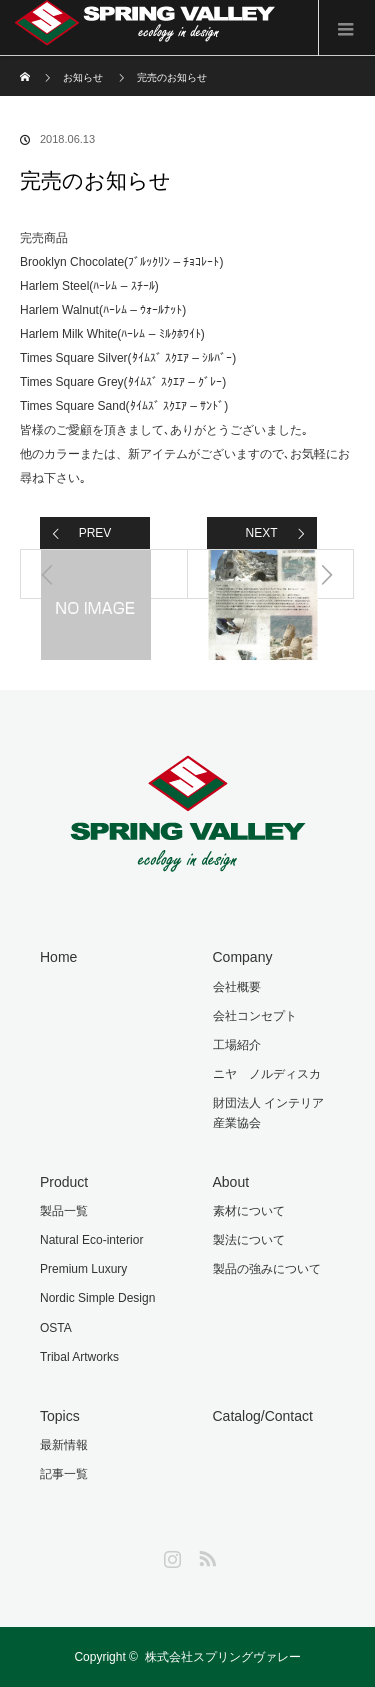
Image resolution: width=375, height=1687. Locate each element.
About (231, 1182)
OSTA (56, 1328)
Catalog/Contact (263, 1416)
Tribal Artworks (79, 1357)
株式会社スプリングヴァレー (223, 1657)
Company (243, 957)
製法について (249, 1240)
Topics (60, 1416)
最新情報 (64, 1445)
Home (58, 957)
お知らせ (83, 77)
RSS (205, 1555)
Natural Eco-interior (91, 1240)
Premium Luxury (83, 1269)
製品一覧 (64, 1211)
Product (64, 1182)
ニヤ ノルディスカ (267, 1074)
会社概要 (237, 987)
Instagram (170, 1555)
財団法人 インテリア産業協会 (268, 1112)
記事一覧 (64, 1474)
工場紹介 (237, 1045)
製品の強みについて (267, 1269)
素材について (249, 1211)
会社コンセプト (255, 1016)
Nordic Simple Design (97, 1298)
